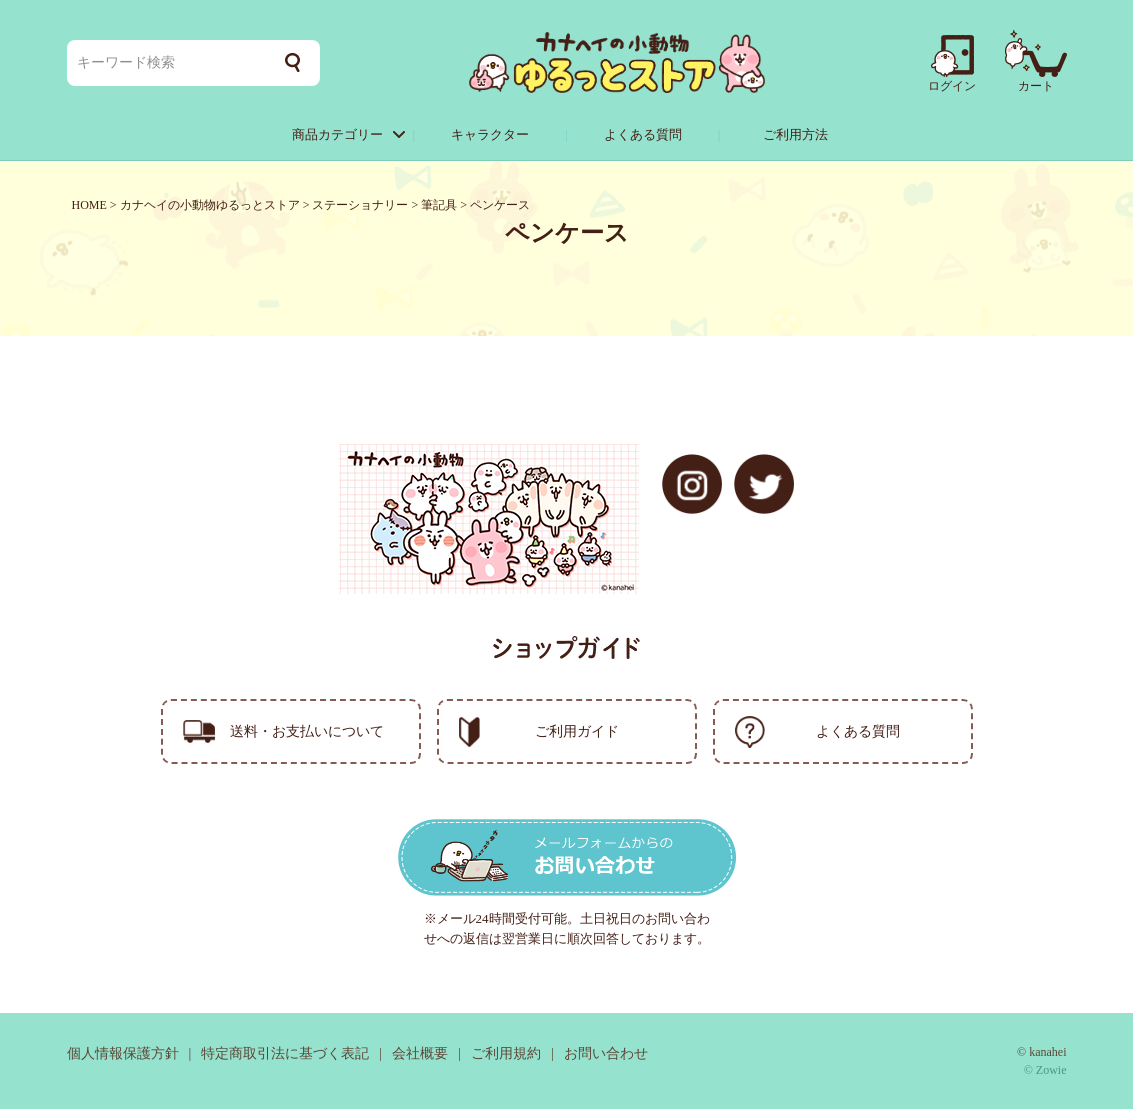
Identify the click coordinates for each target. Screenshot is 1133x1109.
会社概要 (420, 1053)
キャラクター (490, 134)
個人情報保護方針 (123, 1053)
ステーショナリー (360, 205)
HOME (89, 205)
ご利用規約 (506, 1053)
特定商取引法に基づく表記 (285, 1053)
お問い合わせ (606, 1053)
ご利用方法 (795, 134)
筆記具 (439, 205)
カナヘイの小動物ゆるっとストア (210, 205)
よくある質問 (643, 134)
